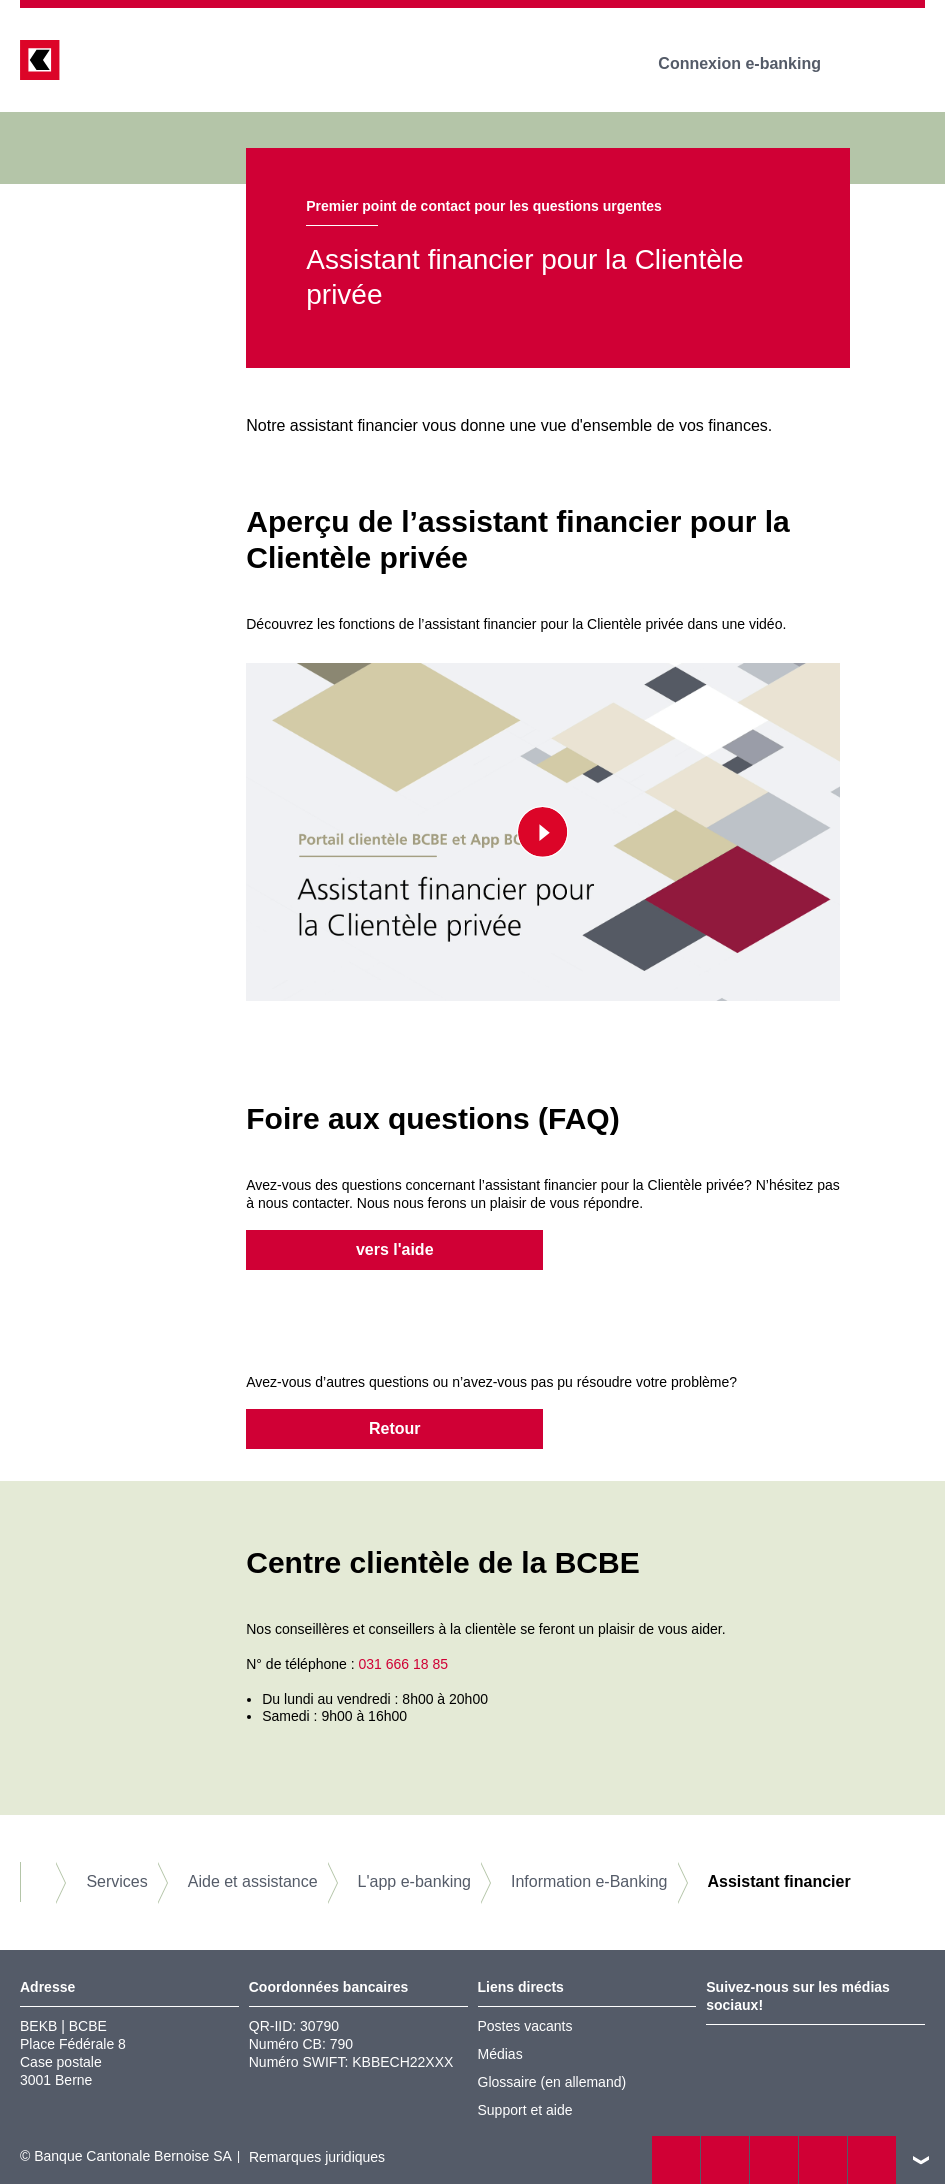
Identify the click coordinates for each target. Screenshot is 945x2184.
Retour (395, 1428)
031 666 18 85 (403, 1664)
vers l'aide (395, 1249)
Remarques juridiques (317, 2157)
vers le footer (921, 2160)
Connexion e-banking (753, 63)
